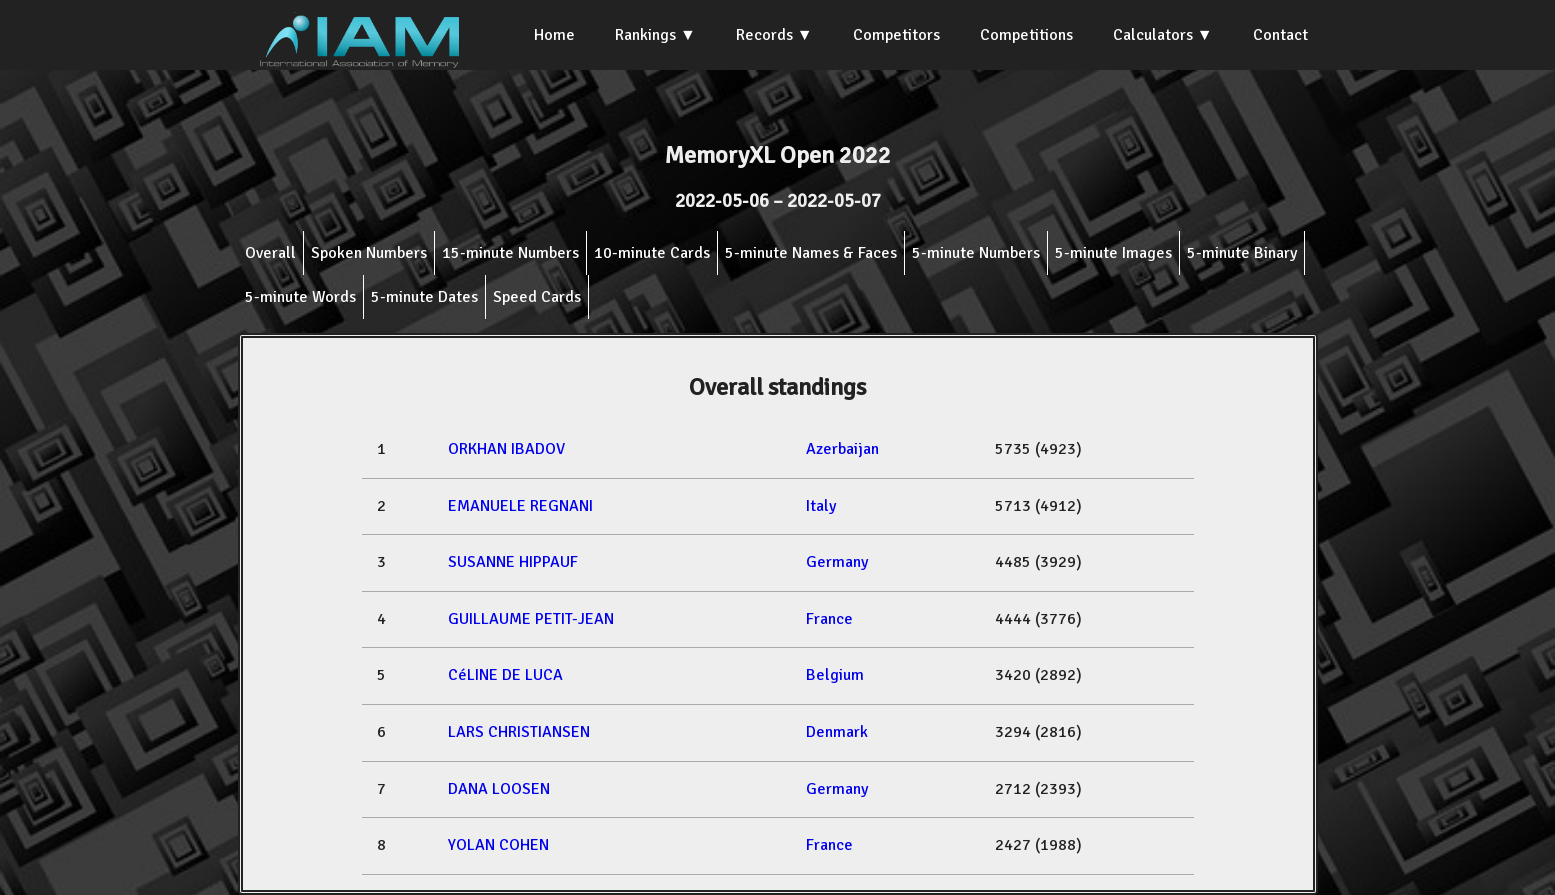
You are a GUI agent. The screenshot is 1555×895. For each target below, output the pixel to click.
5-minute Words (300, 297)
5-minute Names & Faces (811, 253)
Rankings (645, 35)
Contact (1280, 35)
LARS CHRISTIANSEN (519, 732)
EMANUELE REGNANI (520, 506)
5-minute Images (1113, 253)
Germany (837, 562)
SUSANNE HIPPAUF (513, 562)
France (829, 619)
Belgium (835, 675)
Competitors (896, 35)
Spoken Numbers (369, 253)
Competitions (1026, 35)
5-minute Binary (1242, 253)
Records (764, 35)
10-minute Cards (652, 253)
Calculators (1153, 35)
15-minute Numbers (510, 253)
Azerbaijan (842, 449)
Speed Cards (537, 297)
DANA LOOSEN (499, 789)
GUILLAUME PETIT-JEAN (531, 619)
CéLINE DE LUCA (505, 675)
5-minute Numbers (976, 253)
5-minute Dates (424, 297)
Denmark (837, 732)
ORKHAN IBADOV (506, 449)
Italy (821, 506)
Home (554, 35)
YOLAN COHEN (498, 845)
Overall (270, 253)
